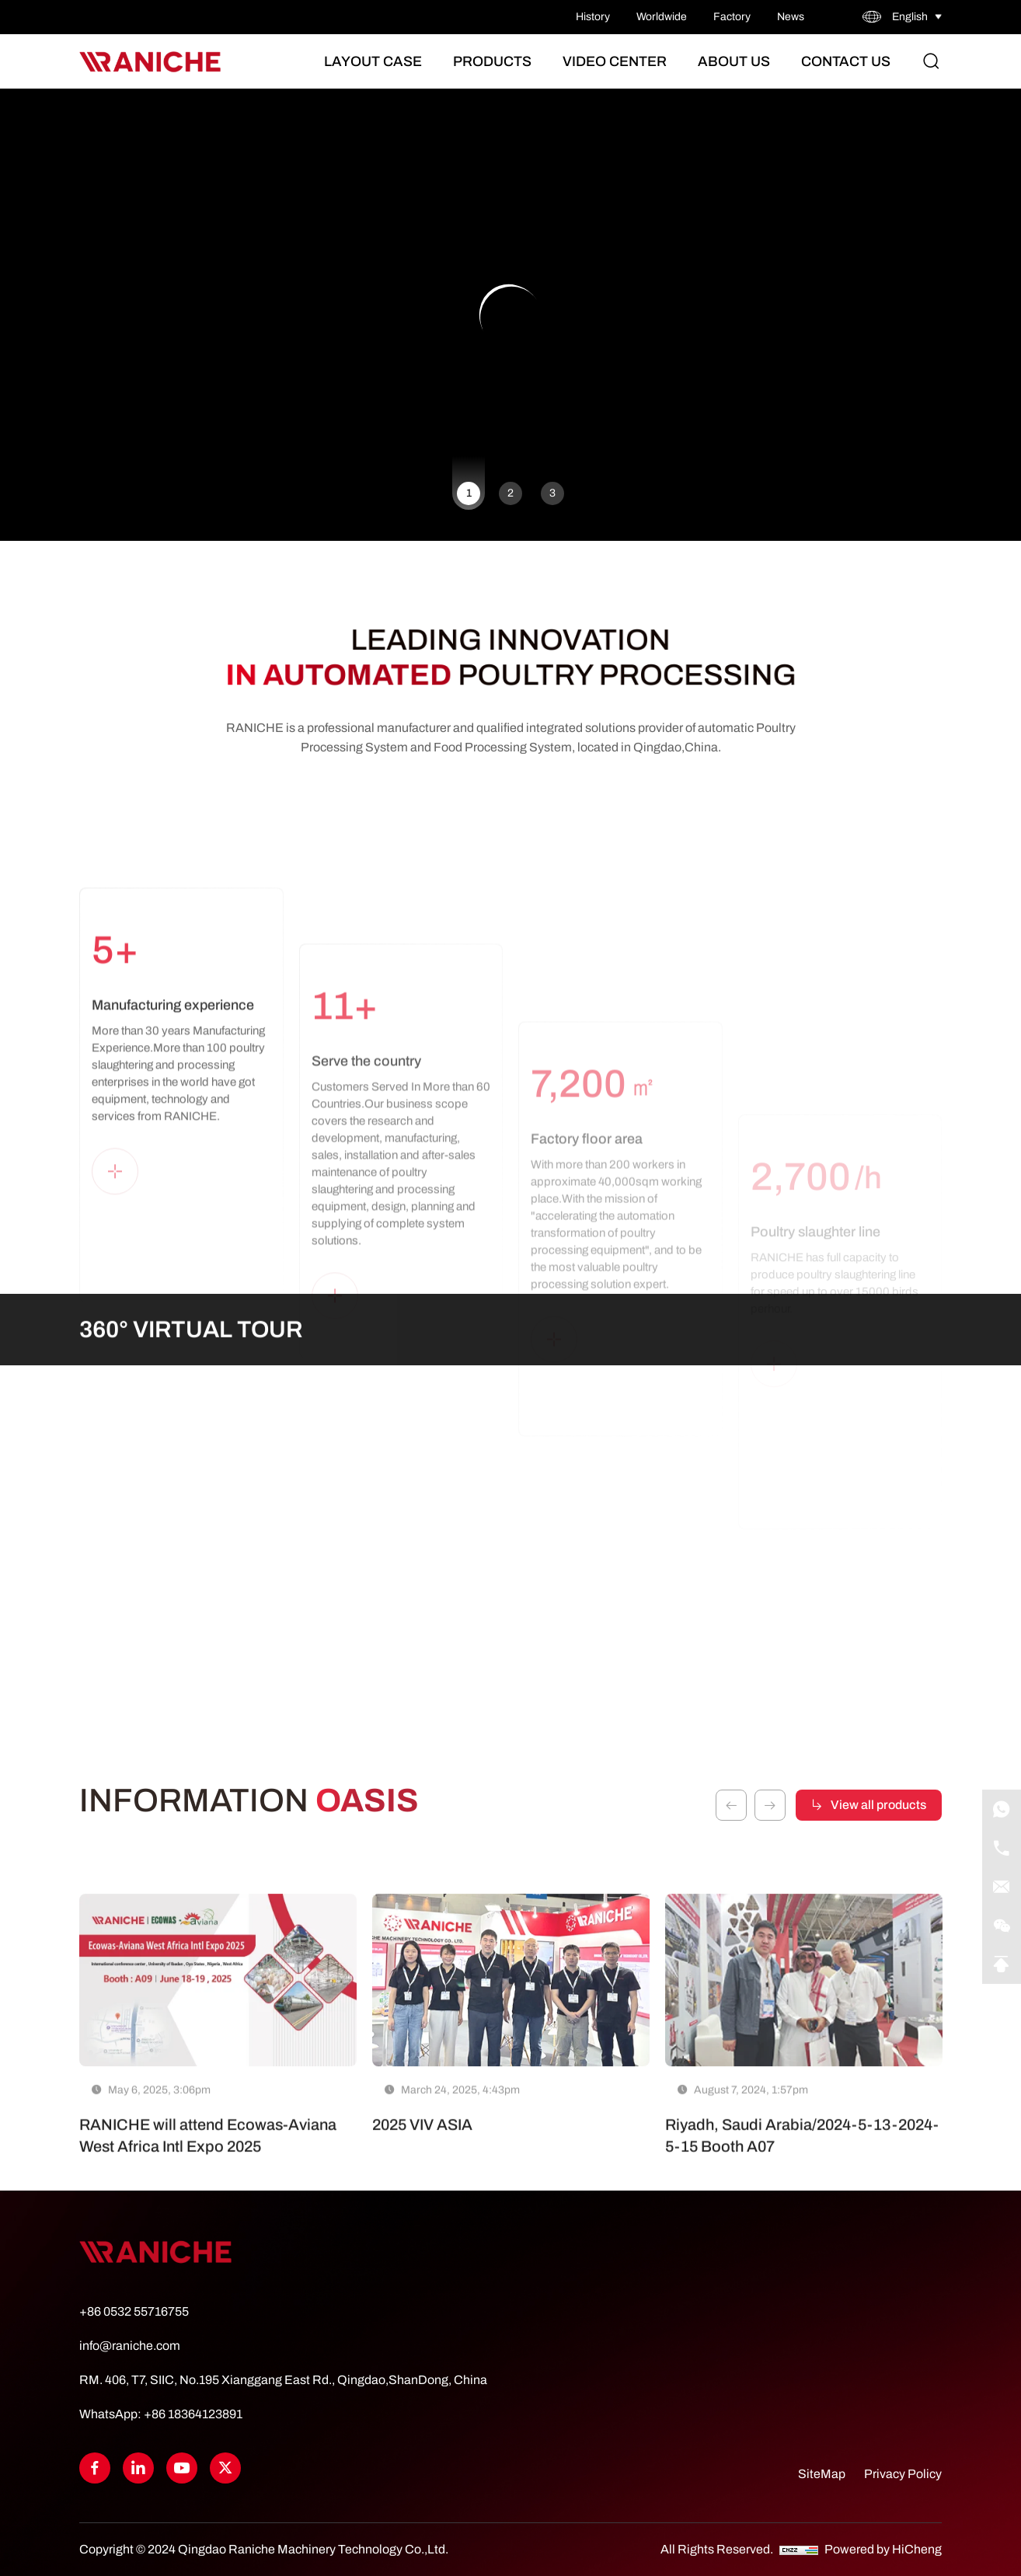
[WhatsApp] (1001, 1809)
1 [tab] (469, 493)
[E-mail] (1001, 1886)
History (593, 17)
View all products (878, 1788)
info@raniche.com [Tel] (129, 2345)
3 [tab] (552, 493)
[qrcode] (1001, 1925)
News (790, 17)
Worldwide (661, 17)
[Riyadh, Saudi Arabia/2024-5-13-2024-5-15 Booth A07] (804, 2089)
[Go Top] (1001, 1964)
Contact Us (845, 61)
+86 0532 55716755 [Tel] (134, 2311)
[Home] (150, 61)
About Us (734, 61)
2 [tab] (510, 493)
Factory (732, 17)
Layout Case (373, 61)
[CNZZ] (800, 2549)
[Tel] (1001, 1847)
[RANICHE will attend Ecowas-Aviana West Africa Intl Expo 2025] (218, 2089)
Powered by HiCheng (883, 2549)
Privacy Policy (903, 2473)
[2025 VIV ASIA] (511, 2089)
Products (492, 61)
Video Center (615, 61)
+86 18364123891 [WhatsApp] (193, 2414)
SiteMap (821, 2473)
